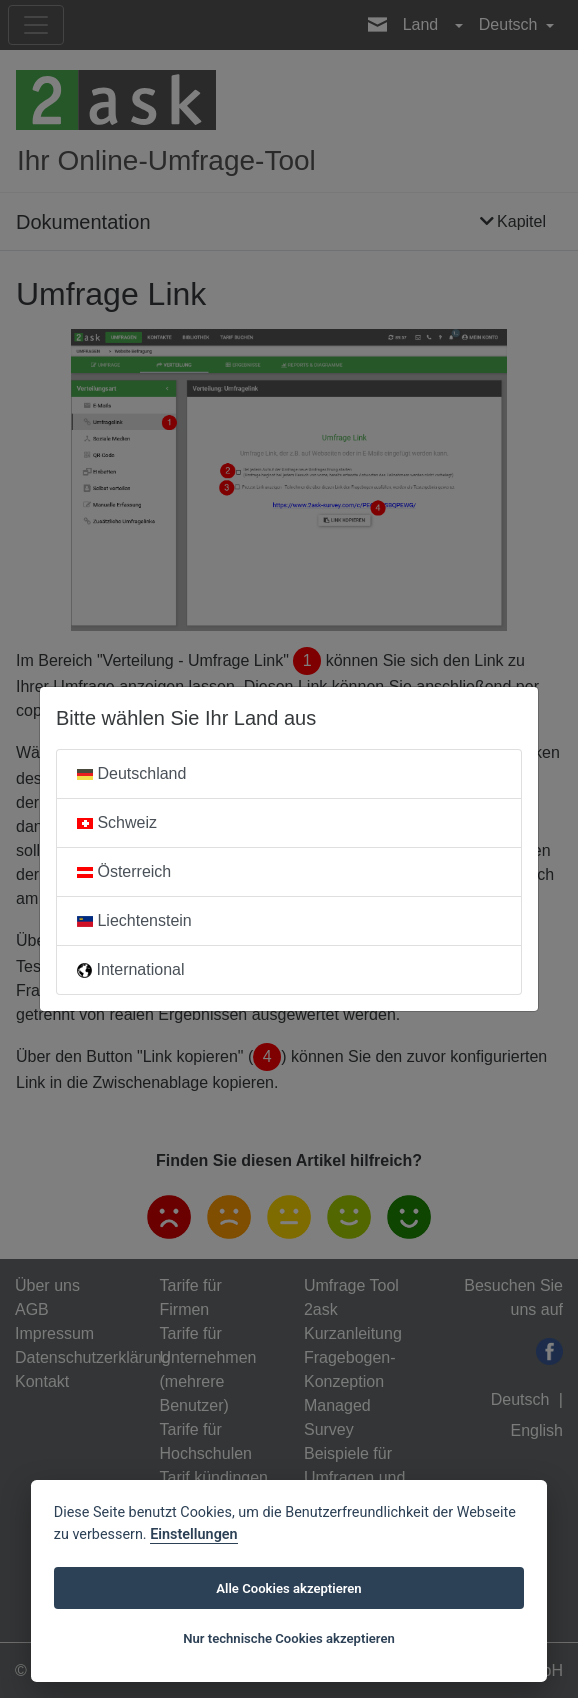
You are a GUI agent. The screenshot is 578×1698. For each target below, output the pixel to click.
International (131, 969)
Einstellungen (193, 1534)
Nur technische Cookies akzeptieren (289, 1638)
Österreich (124, 871)
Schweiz (117, 822)
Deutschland (131, 773)
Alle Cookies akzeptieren (288, 1588)
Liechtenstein (134, 920)
